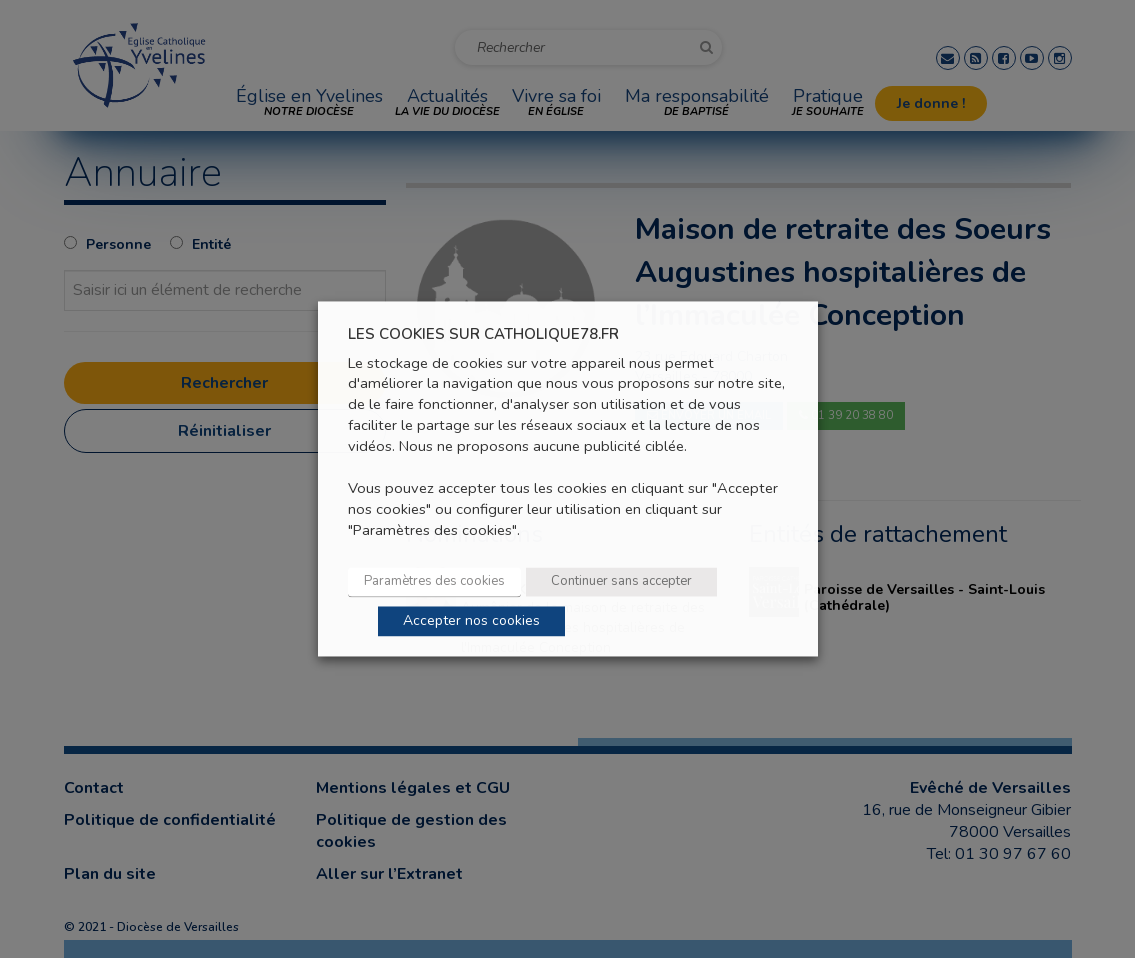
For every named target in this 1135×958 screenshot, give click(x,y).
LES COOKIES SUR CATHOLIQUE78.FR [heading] (483, 334)
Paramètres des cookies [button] (434, 582)
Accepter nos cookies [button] (471, 621)
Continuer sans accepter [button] (621, 582)
